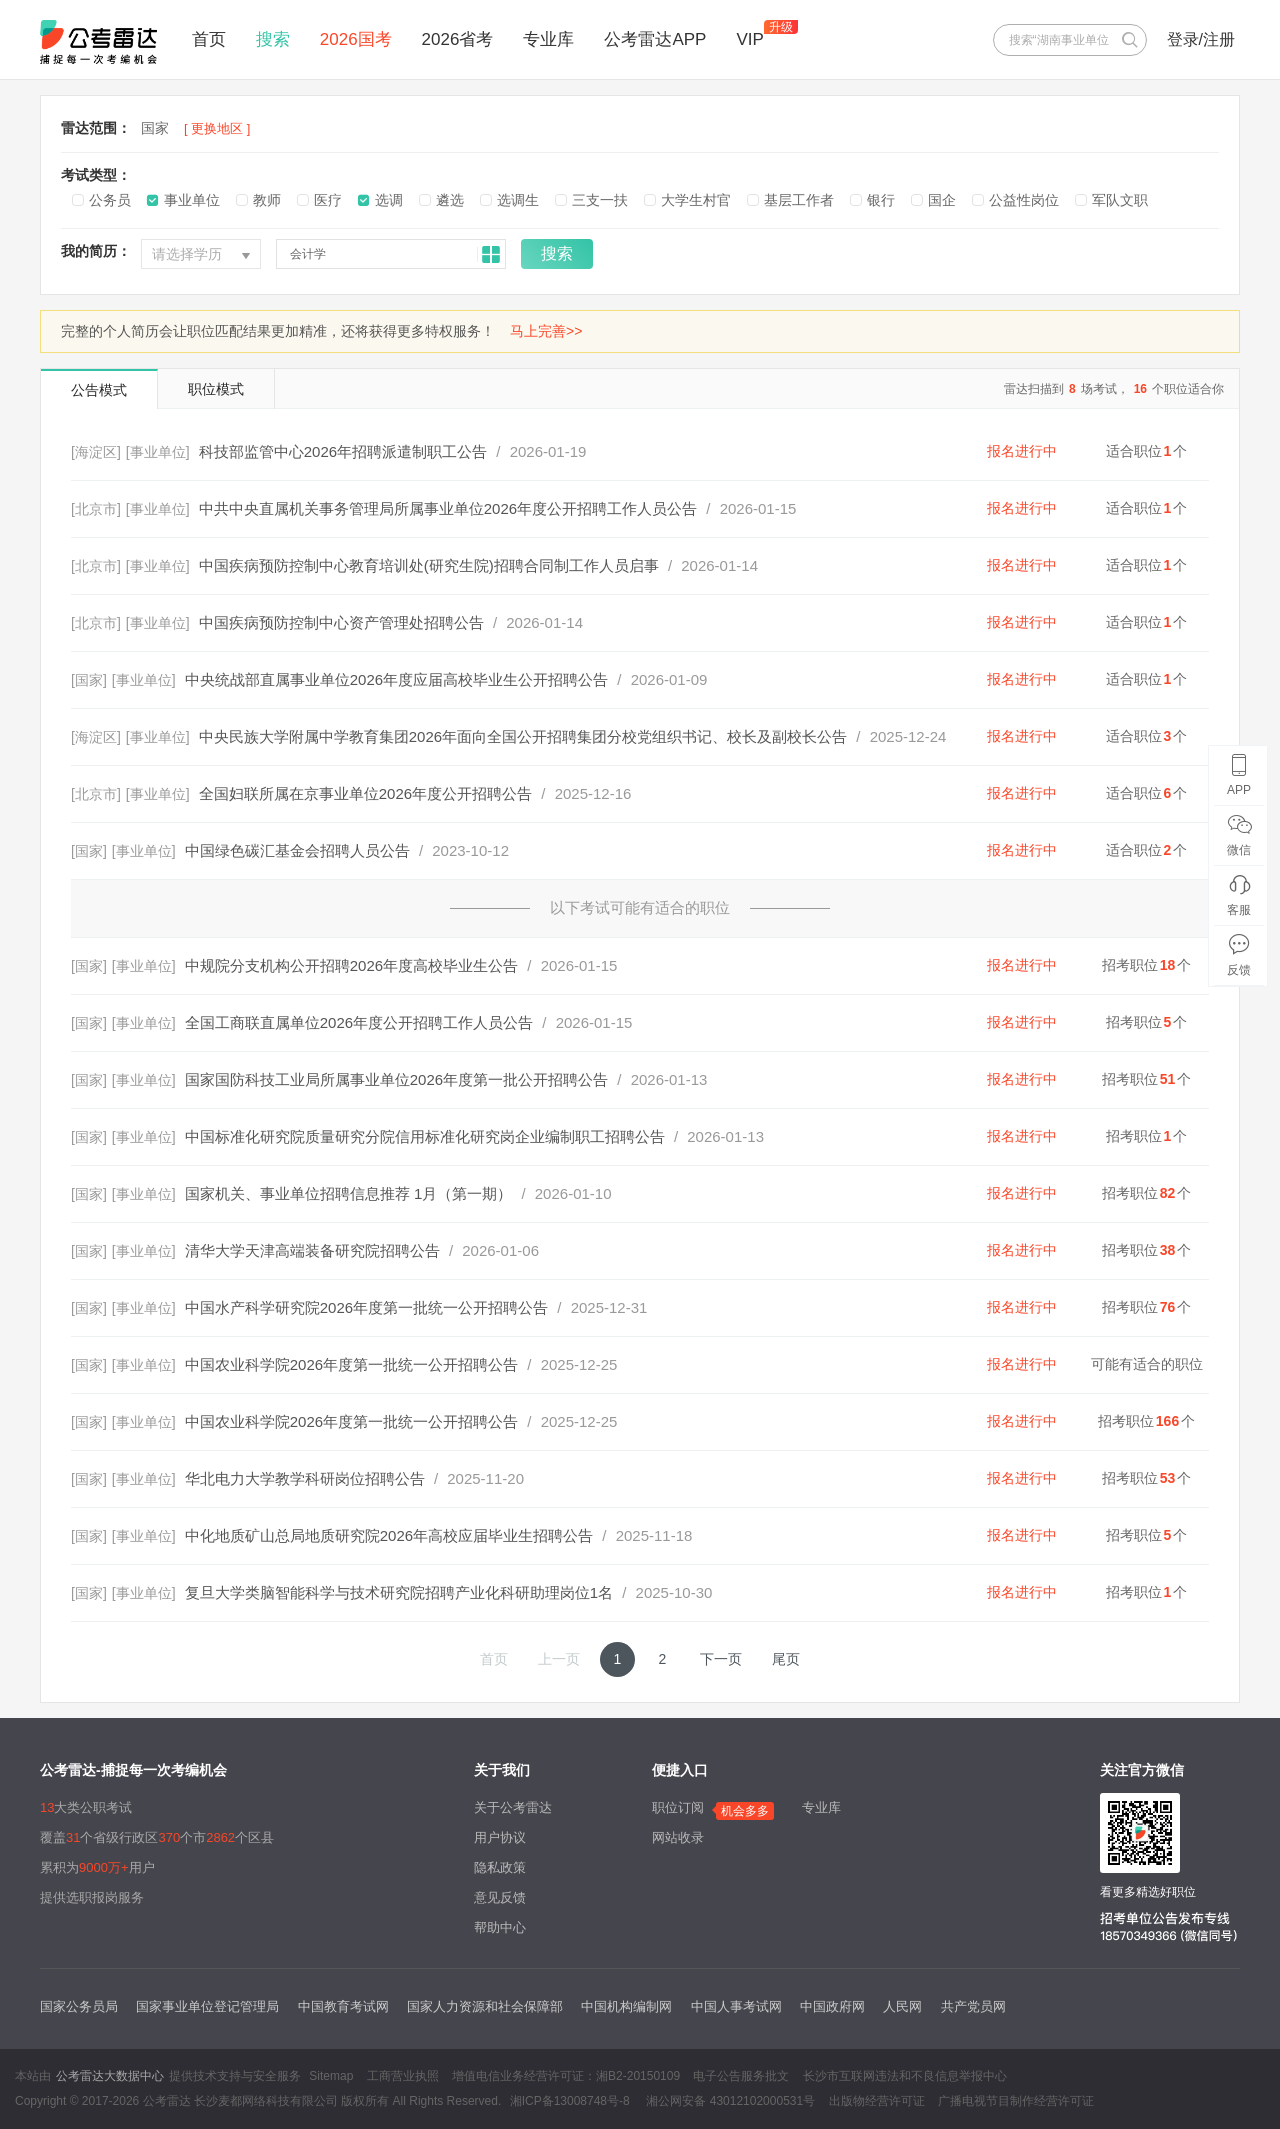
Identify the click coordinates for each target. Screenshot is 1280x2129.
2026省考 (458, 39)
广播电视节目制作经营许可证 (1016, 2101)
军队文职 (1120, 200)
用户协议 (500, 1837)
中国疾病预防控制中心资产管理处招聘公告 (341, 622)
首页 (209, 39)
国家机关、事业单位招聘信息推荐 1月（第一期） (349, 1193)
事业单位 (192, 200)
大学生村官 (696, 200)
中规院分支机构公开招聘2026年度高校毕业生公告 (351, 965)
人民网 (902, 2006)
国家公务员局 (79, 2006)
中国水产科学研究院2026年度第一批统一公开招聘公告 (366, 1307)
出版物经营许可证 (877, 2101)
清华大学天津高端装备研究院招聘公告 (312, 1250)
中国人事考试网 (736, 2006)
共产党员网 (973, 2006)
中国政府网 (832, 2006)
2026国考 (356, 39)
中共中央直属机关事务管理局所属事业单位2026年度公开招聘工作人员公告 (448, 508)
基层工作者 (799, 200)
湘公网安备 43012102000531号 (729, 2101)
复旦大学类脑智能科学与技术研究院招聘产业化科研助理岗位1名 (399, 1592)
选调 (389, 200)
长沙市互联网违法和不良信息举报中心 (905, 2076)
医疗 (328, 200)
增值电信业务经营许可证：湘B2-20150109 (566, 2076)
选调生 (518, 200)
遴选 (450, 200)
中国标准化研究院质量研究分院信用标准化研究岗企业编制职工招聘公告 (425, 1136)
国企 (942, 200)
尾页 (786, 1659)
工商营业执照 (403, 2076)
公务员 (110, 200)
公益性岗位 (1024, 200)
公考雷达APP (655, 39)
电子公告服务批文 (741, 2076)
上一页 (559, 1659)
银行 (881, 200)
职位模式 (216, 389)
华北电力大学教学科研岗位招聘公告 (305, 1478)
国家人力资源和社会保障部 (485, 2006)
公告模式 (99, 390)
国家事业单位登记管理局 (207, 2006)
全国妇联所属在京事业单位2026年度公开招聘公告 (365, 793)
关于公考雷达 (513, 1807)
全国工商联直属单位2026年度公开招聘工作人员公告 (359, 1022)
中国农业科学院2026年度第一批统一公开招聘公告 (351, 1364)
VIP (749, 39)
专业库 (548, 39)
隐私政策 (500, 1867)
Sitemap (331, 2076)
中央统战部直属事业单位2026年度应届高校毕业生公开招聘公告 (396, 679)
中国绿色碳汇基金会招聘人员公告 (297, 850)
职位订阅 (678, 1807)
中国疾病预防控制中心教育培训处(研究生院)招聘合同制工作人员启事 (429, 565)
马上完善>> (546, 331)
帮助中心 (500, 1927)
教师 (267, 200)
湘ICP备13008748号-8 (570, 2101)
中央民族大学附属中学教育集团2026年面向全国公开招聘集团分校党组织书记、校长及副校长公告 (523, 736)
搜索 (273, 39)
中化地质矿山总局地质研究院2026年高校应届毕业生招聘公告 (389, 1535)
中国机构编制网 (626, 2006)
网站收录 (678, 1837)
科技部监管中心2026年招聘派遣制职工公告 (343, 451)
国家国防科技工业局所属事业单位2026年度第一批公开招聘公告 (396, 1079)
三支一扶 (600, 200)
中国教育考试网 (343, 2006)
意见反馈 (500, 1897)
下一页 (721, 1659)
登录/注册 (1201, 39)
